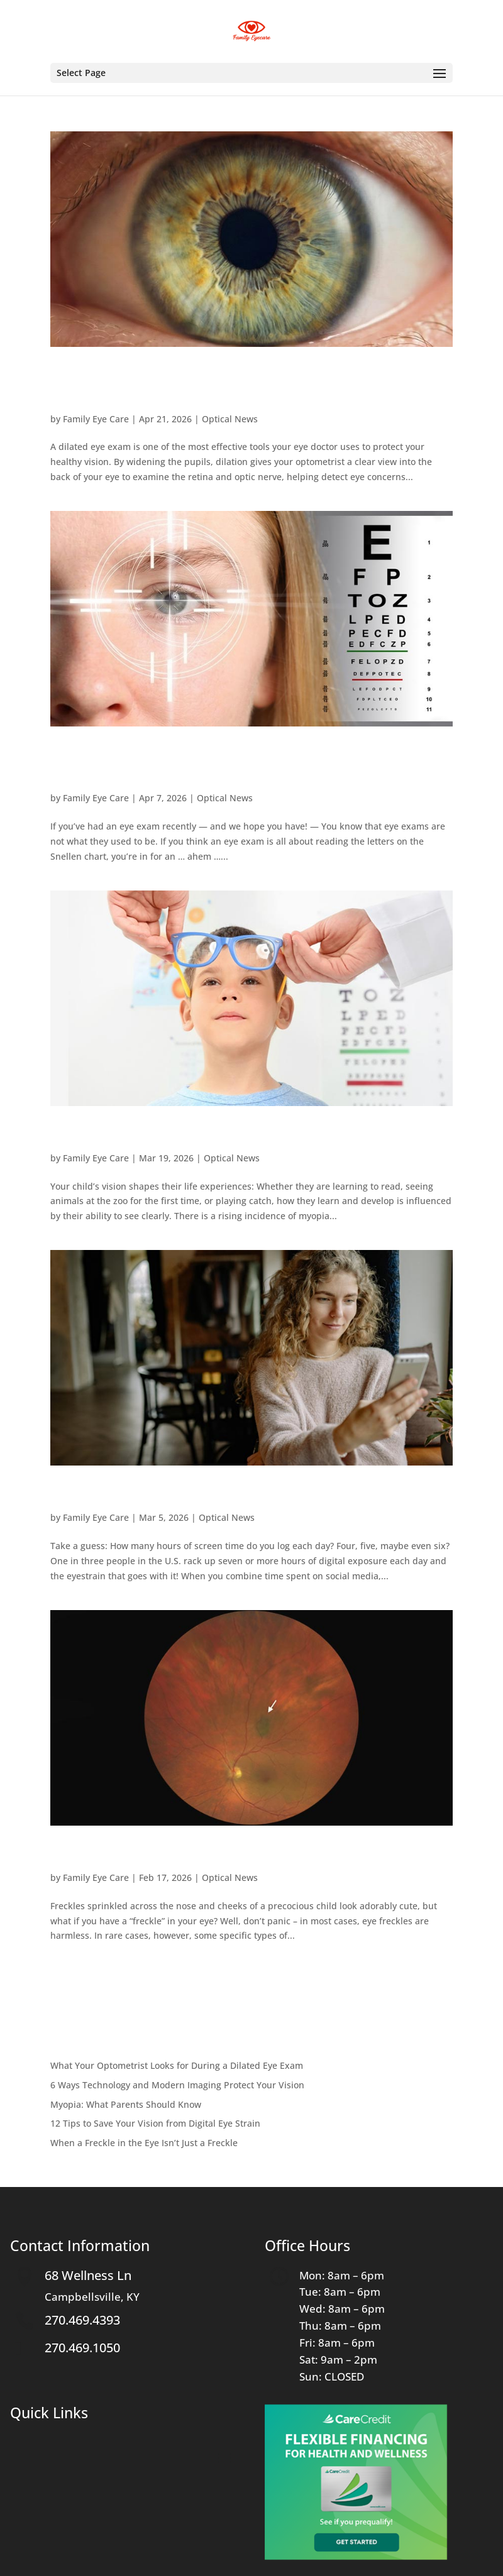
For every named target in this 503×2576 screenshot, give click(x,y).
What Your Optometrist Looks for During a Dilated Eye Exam (245, 385)
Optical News (230, 419)
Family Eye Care (96, 419)
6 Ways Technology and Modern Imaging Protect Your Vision (238, 764)
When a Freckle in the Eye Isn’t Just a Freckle (222, 1854)
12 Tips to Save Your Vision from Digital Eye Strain (243, 1494)
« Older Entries (81, 1977)
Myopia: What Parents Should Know (189, 1134)
